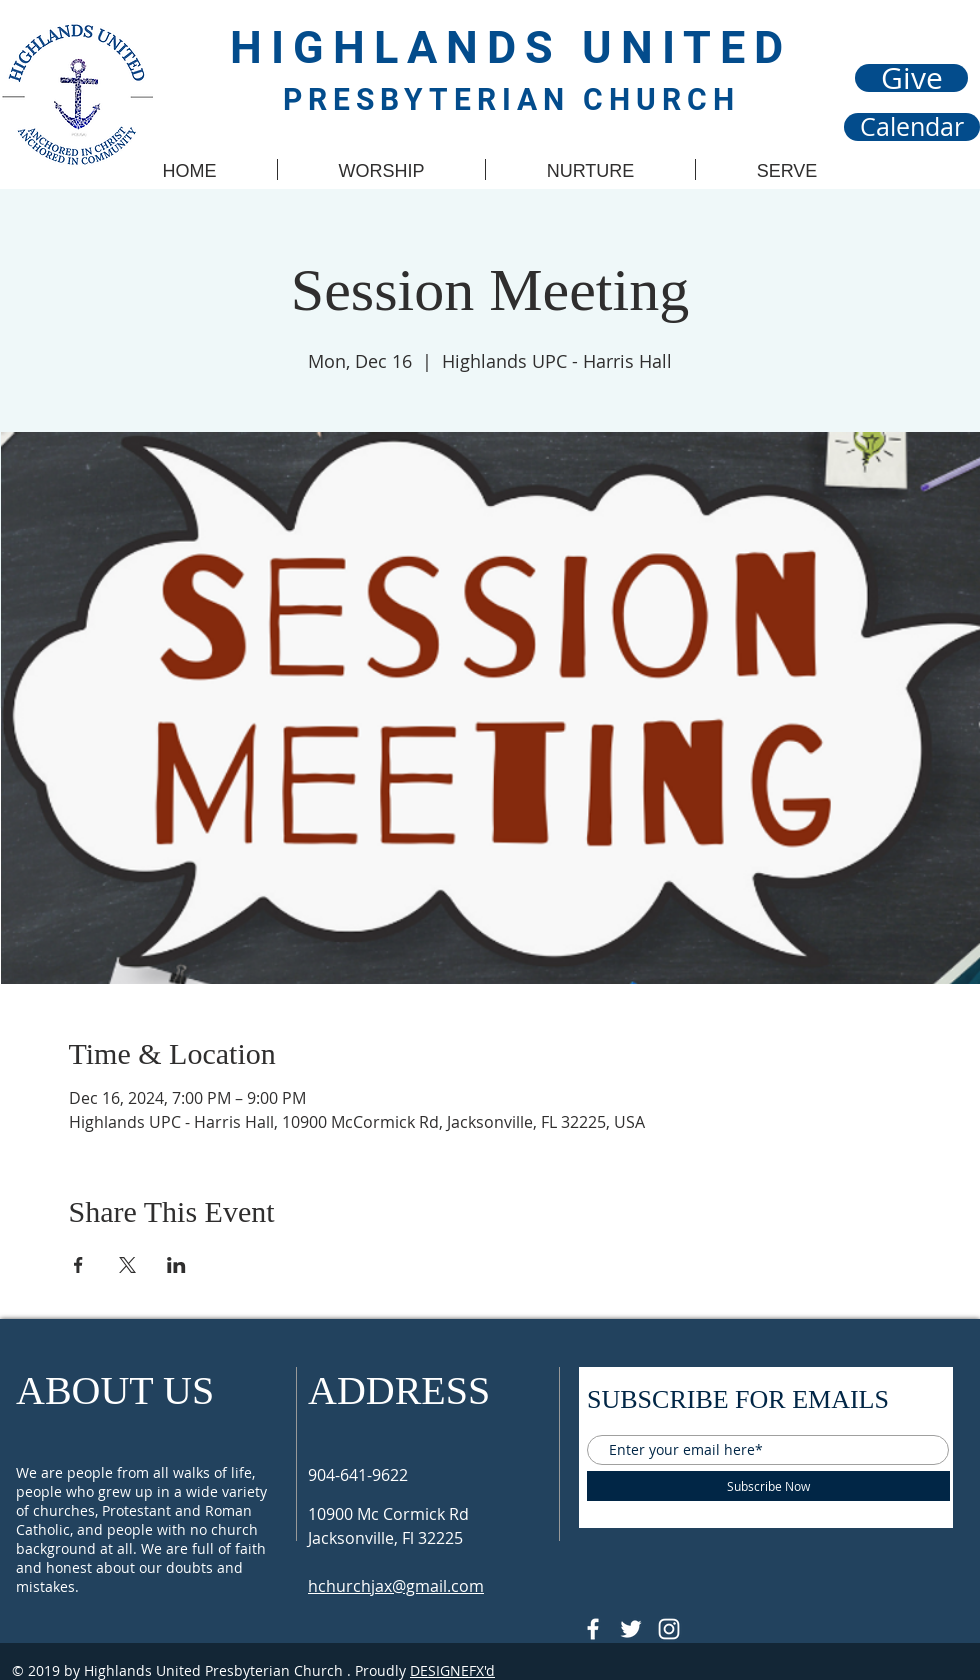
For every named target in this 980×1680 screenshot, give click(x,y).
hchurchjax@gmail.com (396, 1586)
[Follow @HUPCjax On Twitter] (631, 1629)
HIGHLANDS (406, 47)
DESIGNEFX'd (452, 1670)
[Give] (911, 78)
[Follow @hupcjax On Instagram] (669, 1629)
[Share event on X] (127, 1265)
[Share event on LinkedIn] (176, 1265)
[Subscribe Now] (768, 1486)
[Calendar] (912, 127)
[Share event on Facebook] (78, 1265)
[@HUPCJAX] (593, 1629)
